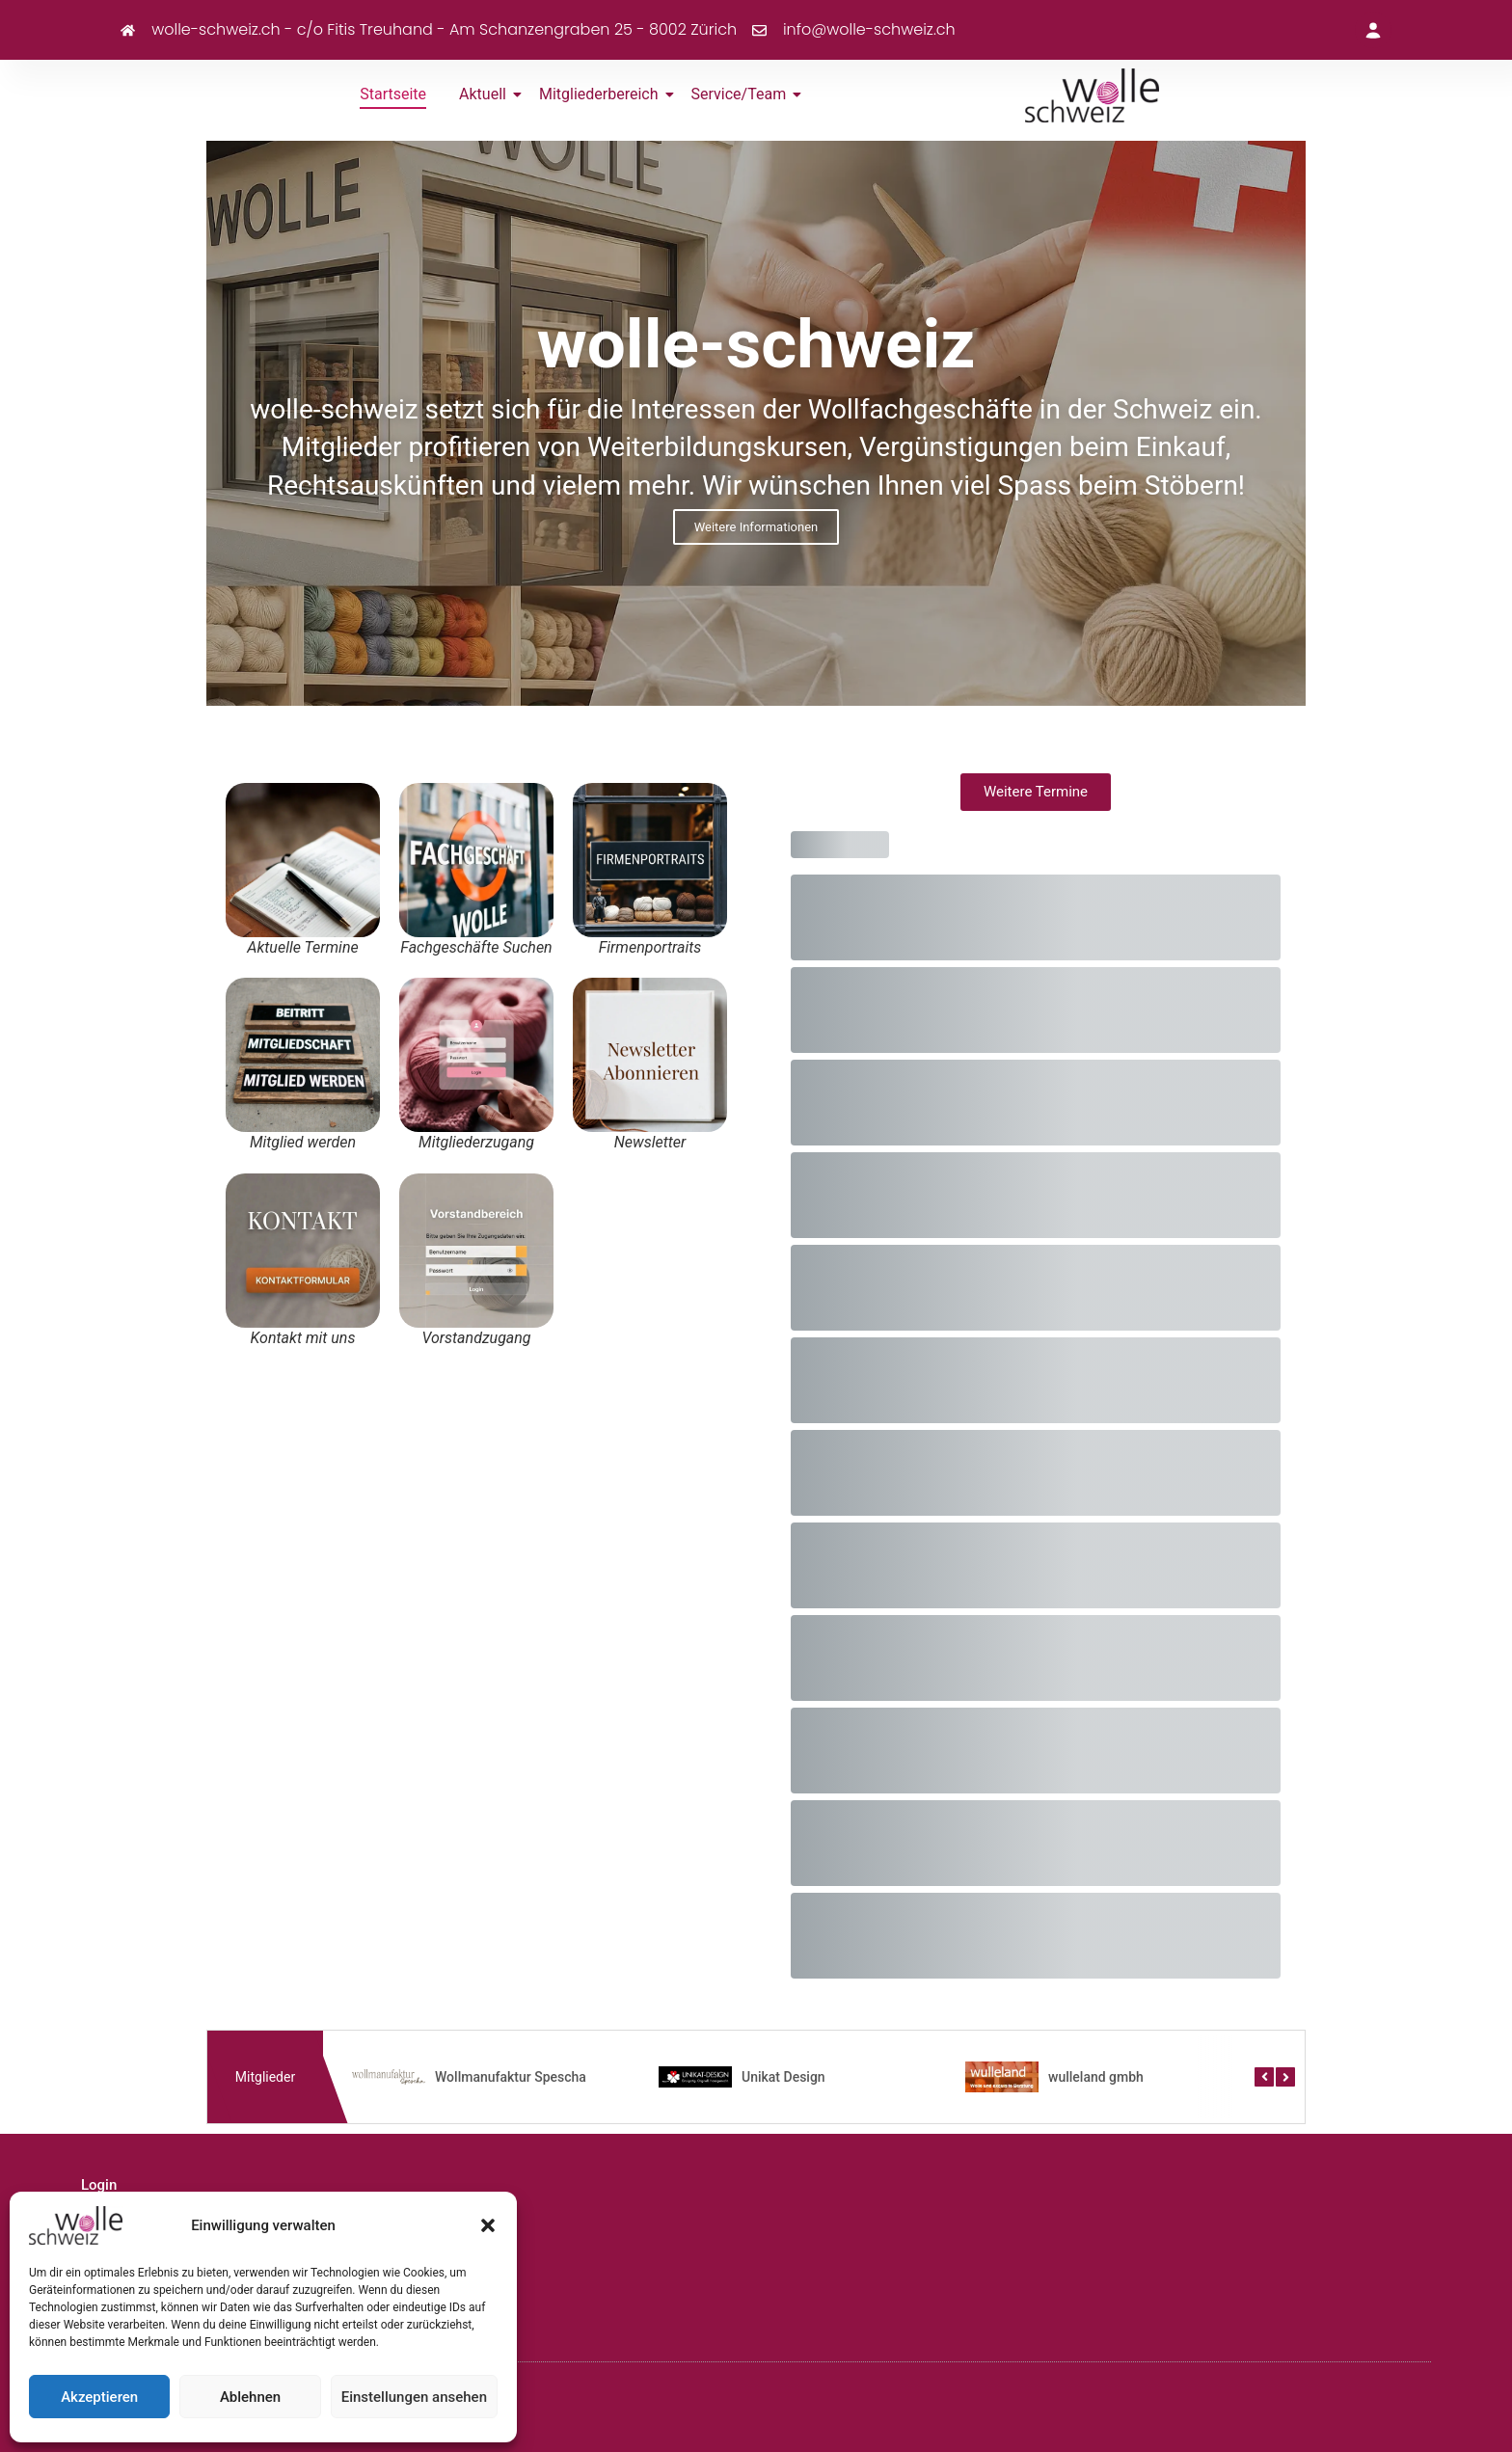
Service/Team (742, 94)
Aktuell (486, 94)
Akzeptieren (99, 2397)
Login (99, 2185)
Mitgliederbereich (602, 94)
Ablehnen (250, 2397)
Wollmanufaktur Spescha (510, 2077)
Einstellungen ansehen (414, 2397)
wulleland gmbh (1096, 2077)
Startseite (393, 94)
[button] (488, 2225)
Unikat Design (783, 2077)
